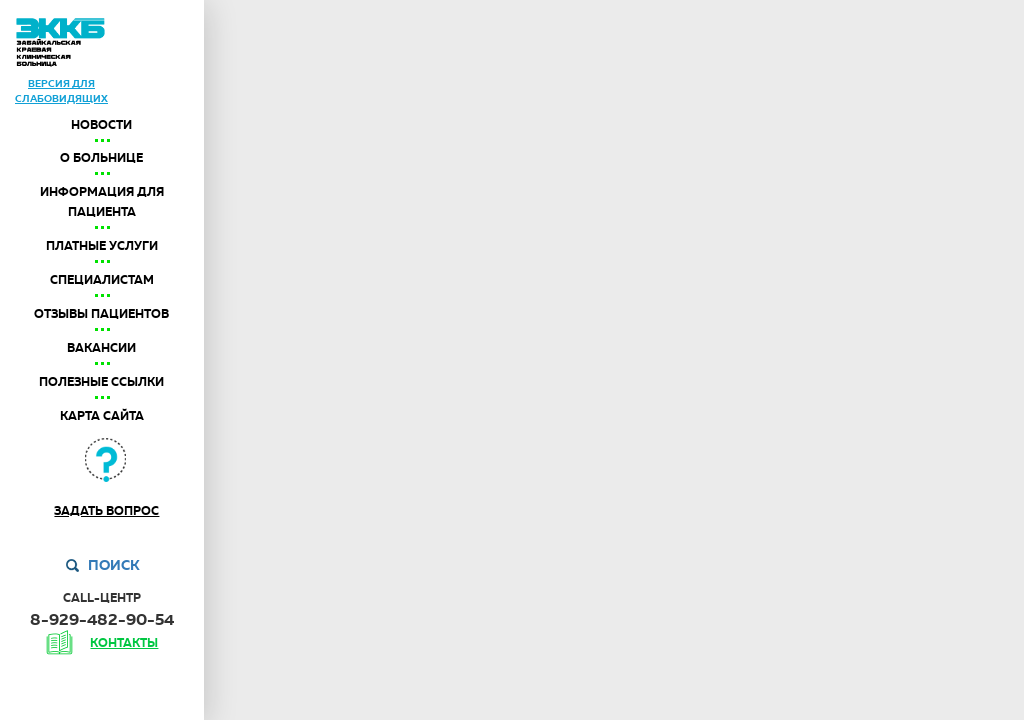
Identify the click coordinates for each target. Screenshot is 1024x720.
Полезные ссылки (101, 382)
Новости (101, 125)
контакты (124, 643)
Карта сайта (102, 416)
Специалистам (102, 280)
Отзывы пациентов (101, 314)
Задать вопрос (106, 511)
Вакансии (101, 348)
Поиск (114, 565)
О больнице (101, 158)
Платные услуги (102, 246)
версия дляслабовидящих (61, 90)
